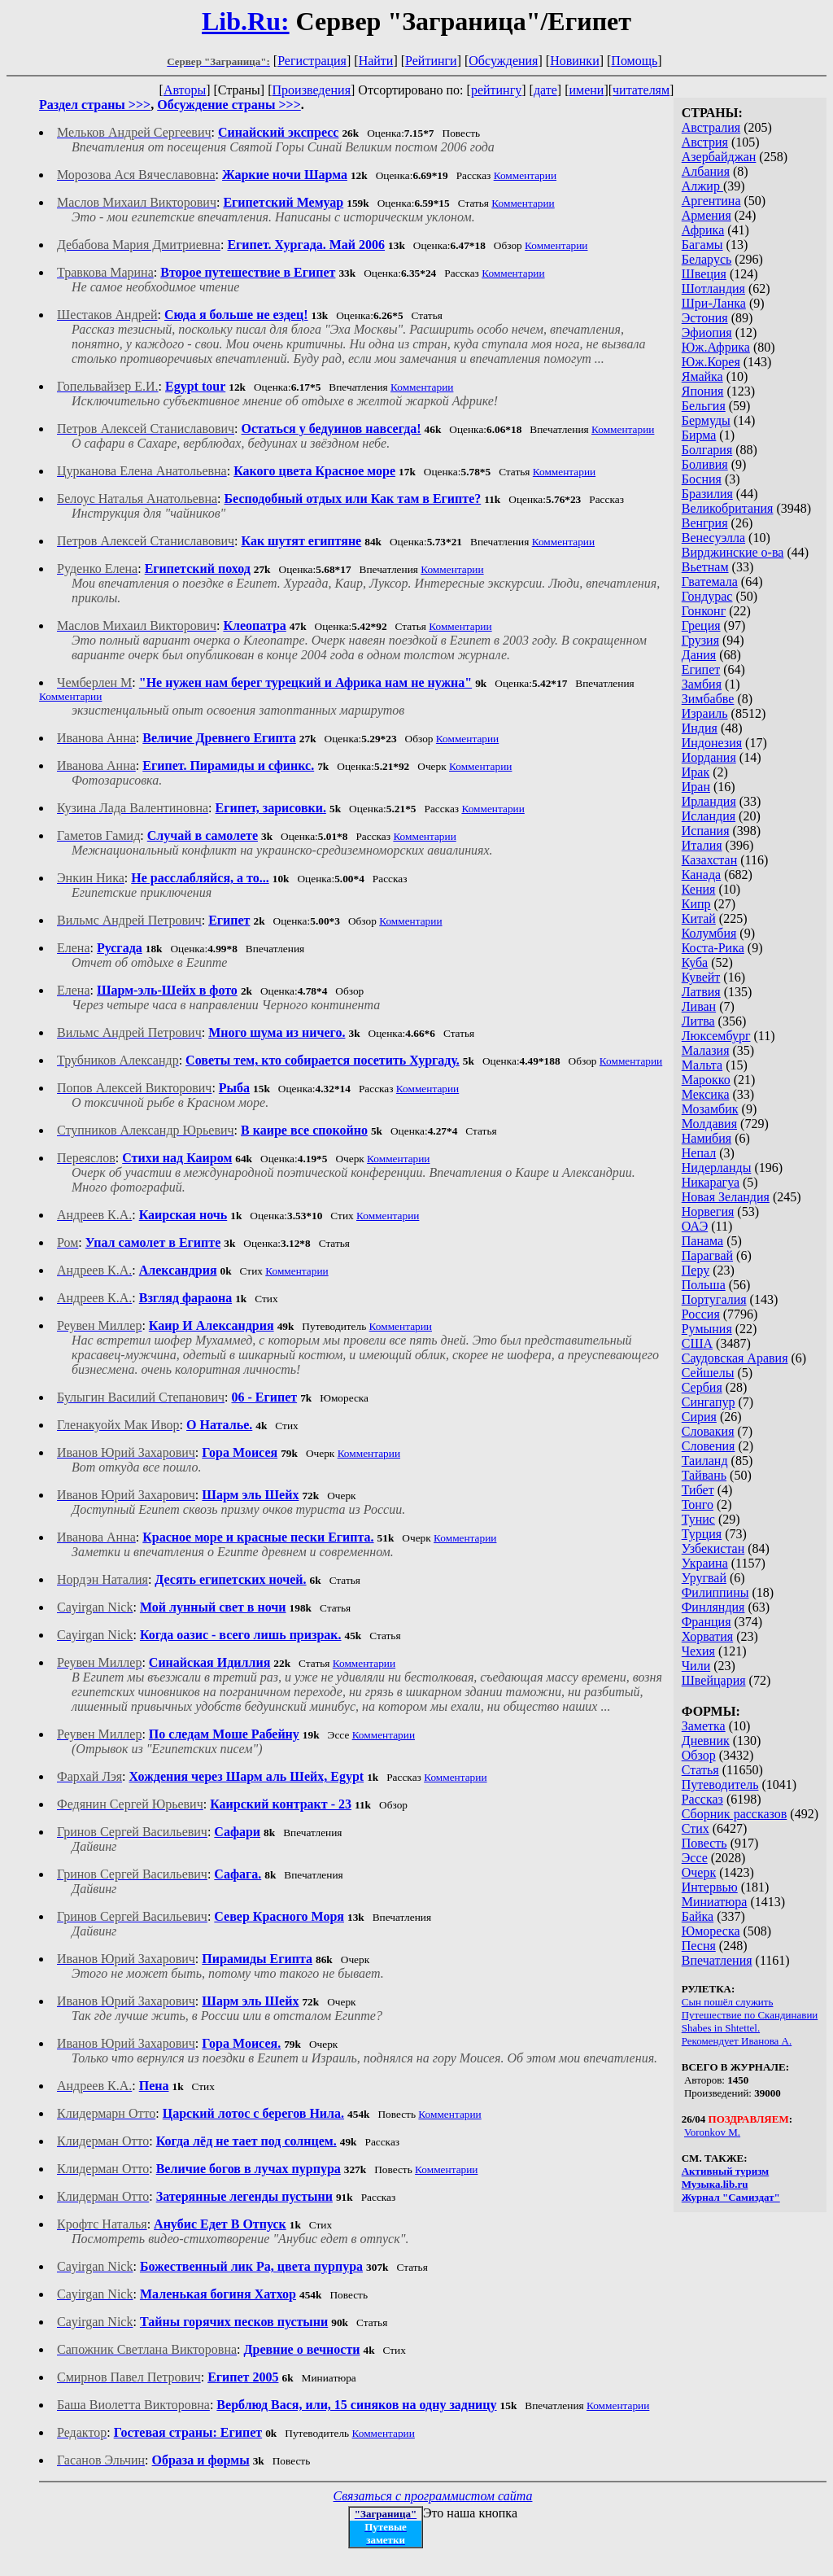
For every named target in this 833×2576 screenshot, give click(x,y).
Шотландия (713, 288)
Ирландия (709, 801)
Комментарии (525, 175)
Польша (704, 1285)
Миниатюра (715, 1902)
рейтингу (496, 90)
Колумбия (709, 933)
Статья (700, 1770)
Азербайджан (719, 157)
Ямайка (702, 376)
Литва (698, 1021)
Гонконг (704, 611)
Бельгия (704, 406)
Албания (706, 171)
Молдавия (709, 1124)
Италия (702, 845)
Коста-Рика (713, 948)
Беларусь (707, 259)
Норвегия (708, 1211)
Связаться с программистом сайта (433, 2496)
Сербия (702, 1387)
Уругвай (704, 1578)
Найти (376, 61)
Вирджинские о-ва (733, 552)
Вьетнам (705, 567)
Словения (708, 1446)
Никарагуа (710, 1182)
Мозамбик (710, 1109)
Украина (705, 1563)
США (697, 1343)
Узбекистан (713, 1548)
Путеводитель (720, 1784)
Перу (695, 1270)
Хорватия (708, 1636)
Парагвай (707, 1255)
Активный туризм (726, 2171)
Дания (699, 655)
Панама (702, 1241)
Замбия (702, 684)
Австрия (705, 142)
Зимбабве (708, 699)
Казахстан (709, 860)
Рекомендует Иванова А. (737, 2041)
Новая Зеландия (726, 1197)
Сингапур (708, 1402)
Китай (699, 918)
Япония (703, 391)
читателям (641, 90)
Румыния (707, 1329)
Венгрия (705, 523)
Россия (701, 1314)
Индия (699, 728)
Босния (702, 479)
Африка (703, 230)
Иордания (709, 757)
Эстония (705, 318)
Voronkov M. (712, 2132)
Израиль (705, 713)
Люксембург (716, 1036)
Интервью (710, 1887)
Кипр (696, 904)
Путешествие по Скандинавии (750, 2015)
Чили (696, 1666)
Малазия (706, 1050)
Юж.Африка (716, 347)
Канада (701, 874)
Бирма (699, 435)
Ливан (699, 1006)
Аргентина (711, 201)
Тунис (698, 1519)
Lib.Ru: (246, 21)
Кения (699, 889)
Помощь (634, 61)
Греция (701, 625)
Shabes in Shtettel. (721, 2028)
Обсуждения (503, 61)
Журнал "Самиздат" (731, 2197)
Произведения (312, 90)
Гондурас (707, 596)
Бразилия (707, 494)
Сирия (699, 1417)
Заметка (704, 1726)
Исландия (708, 816)
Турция (702, 1534)
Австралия (711, 127)
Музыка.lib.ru (715, 2184)
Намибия (706, 1138)
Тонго (697, 1504)
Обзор (699, 1755)
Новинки (575, 61)
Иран (696, 787)
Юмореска (711, 1931)
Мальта (702, 1065)
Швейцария (714, 1680)
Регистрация (312, 61)
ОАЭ (695, 1226)
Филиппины (715, 1592)
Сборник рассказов (734, 1814)
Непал (699, 1153)
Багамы (702, 244)
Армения (706, 215)
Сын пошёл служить (728, 2002)
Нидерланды (717, 1167)
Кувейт (701, 977)
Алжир (702, 186)
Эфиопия (707, 332)
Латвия (701, 992)
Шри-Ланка (714, 303)
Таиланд (705, 1460)
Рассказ (702, 1799)
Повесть (704, 1843)
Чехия (698, 1651)
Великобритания (728, 508)
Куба (695, 962)
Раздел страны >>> (94, 105)
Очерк (699, 1872)
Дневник (706, 1740)
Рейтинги (431, 61)
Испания (706, 831)
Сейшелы (708, 1373)
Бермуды (706, 420)
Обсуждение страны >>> (229, 105)
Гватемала (710, 581)
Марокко (706, 1080)
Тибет (698, 1490)
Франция (706, 1622)
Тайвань (704, 1475)
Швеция (704, 274)
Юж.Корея (711, 362)
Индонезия (712, 743)
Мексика (706, 1094)
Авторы (185, 90)
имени (586, 90)
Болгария (707, 450)
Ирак (695, 772)
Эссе (695, 1858)
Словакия (708, 1431)
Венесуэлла (713, 538)
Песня (699, 1946)
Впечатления (717, 1960)
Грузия (700, 640)
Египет (701, 669)
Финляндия (713, 1607)
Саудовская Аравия (735, 1358)
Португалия (714, 1299)
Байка (697, 1916)
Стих (695, 1828)
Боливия (705, 464)
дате (545, 90)
